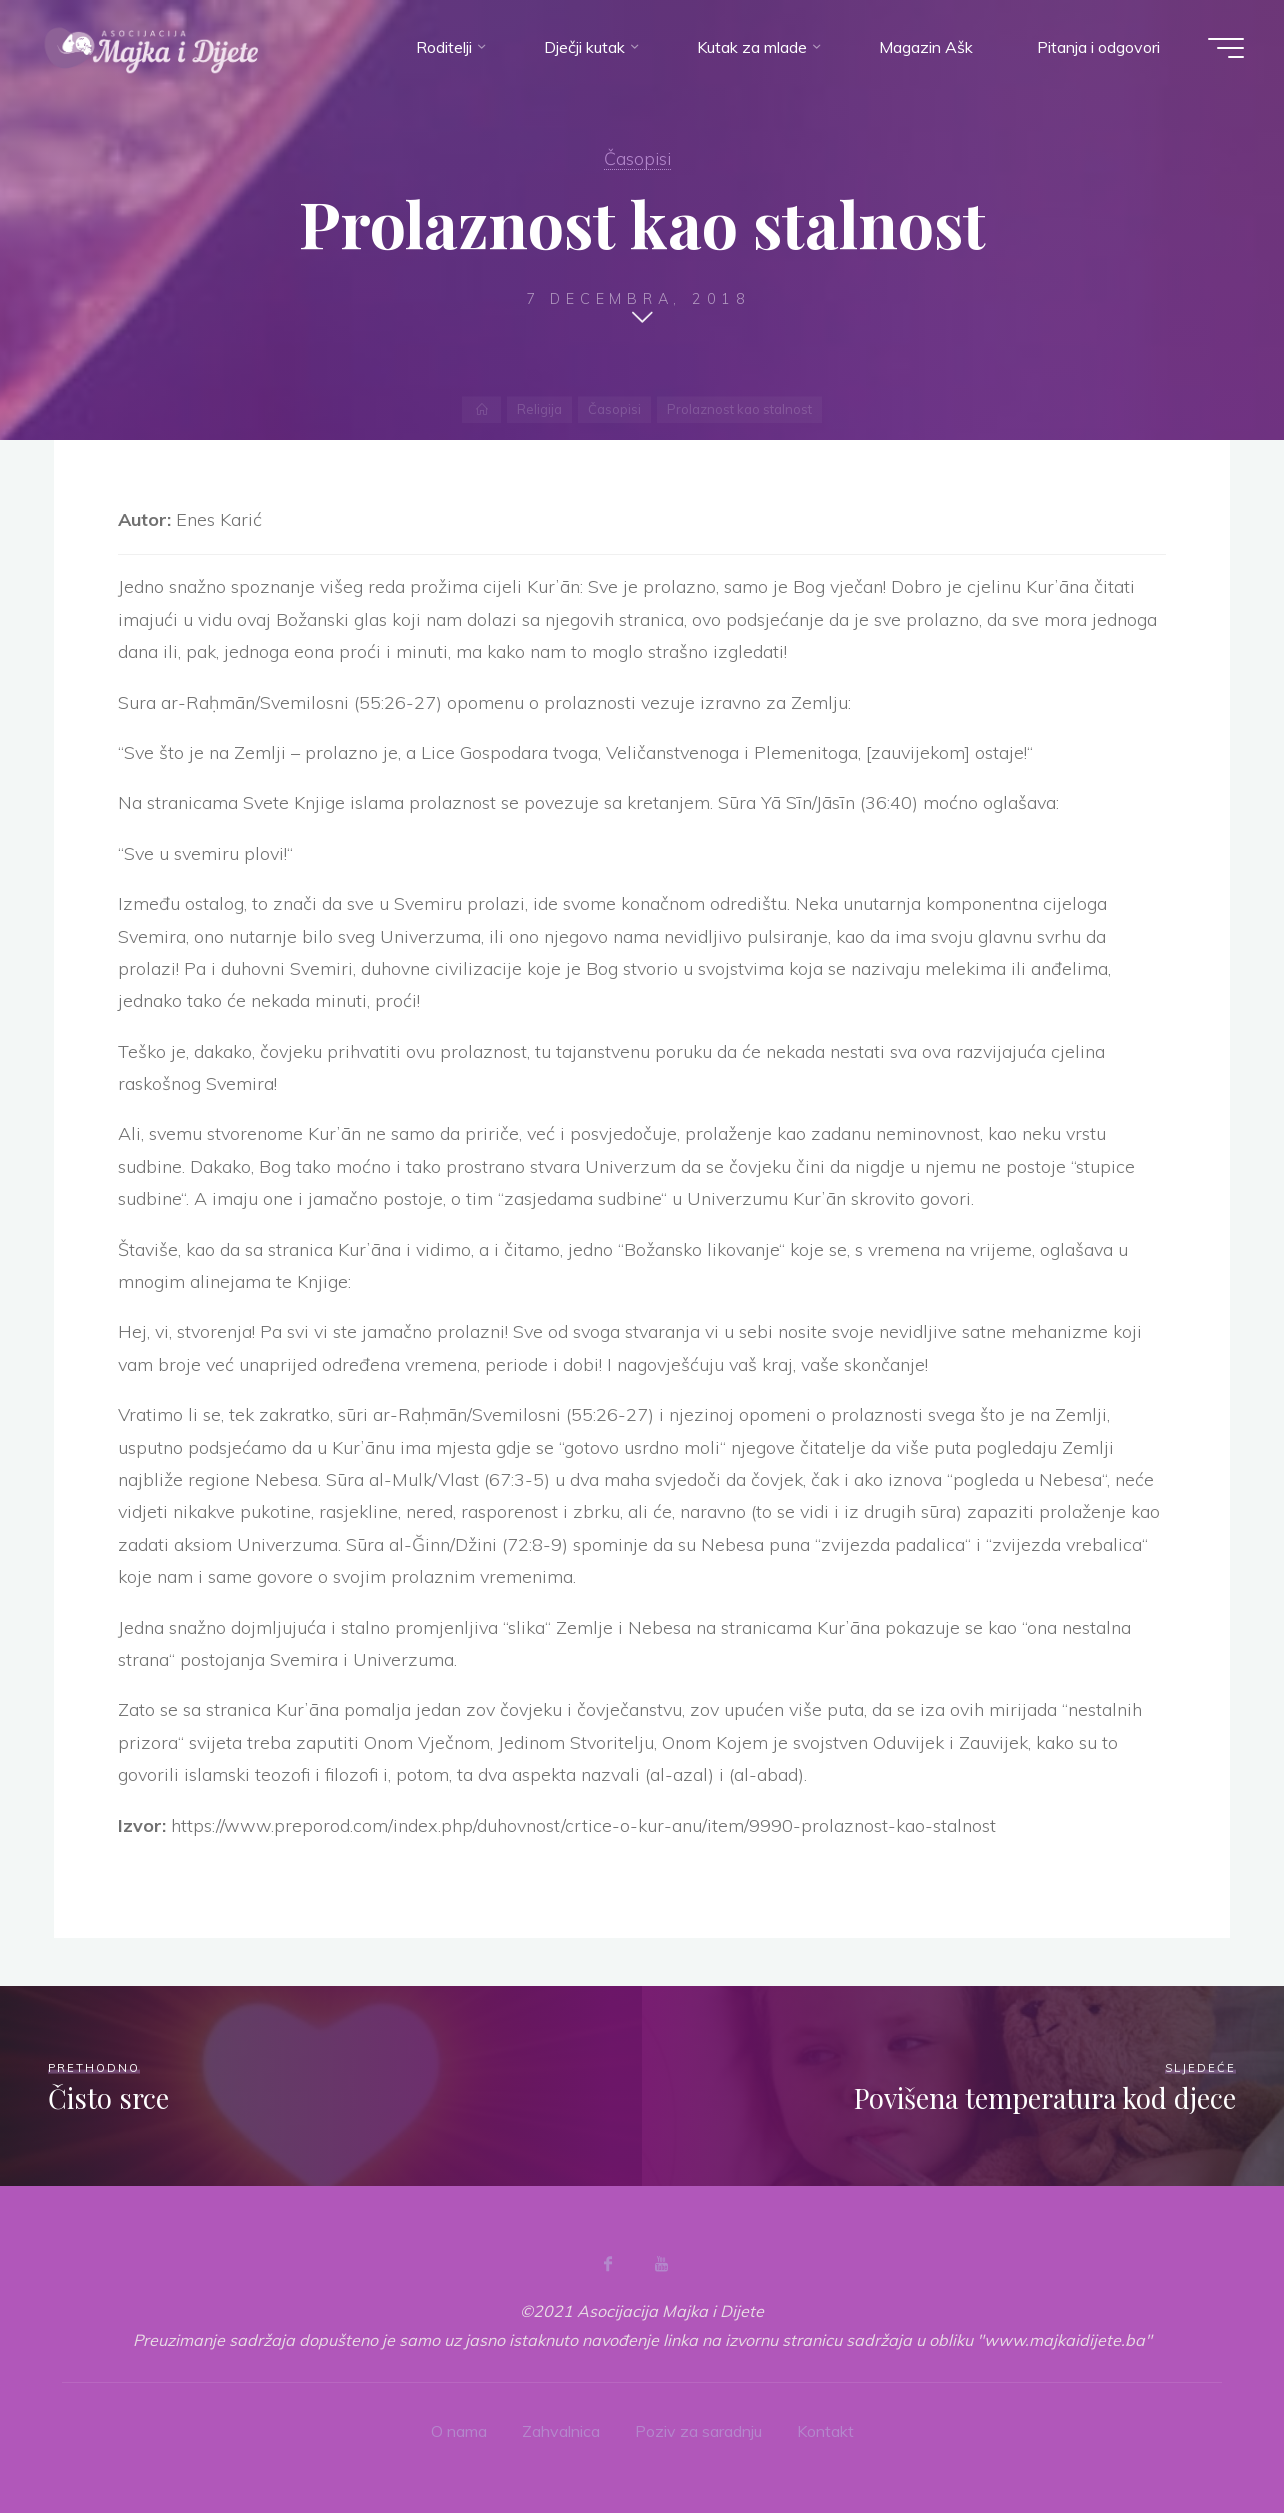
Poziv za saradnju (698, 2431)
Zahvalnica (561, 2431)
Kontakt (825, 2431)
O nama (459, 2431)
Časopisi (637, 158)
